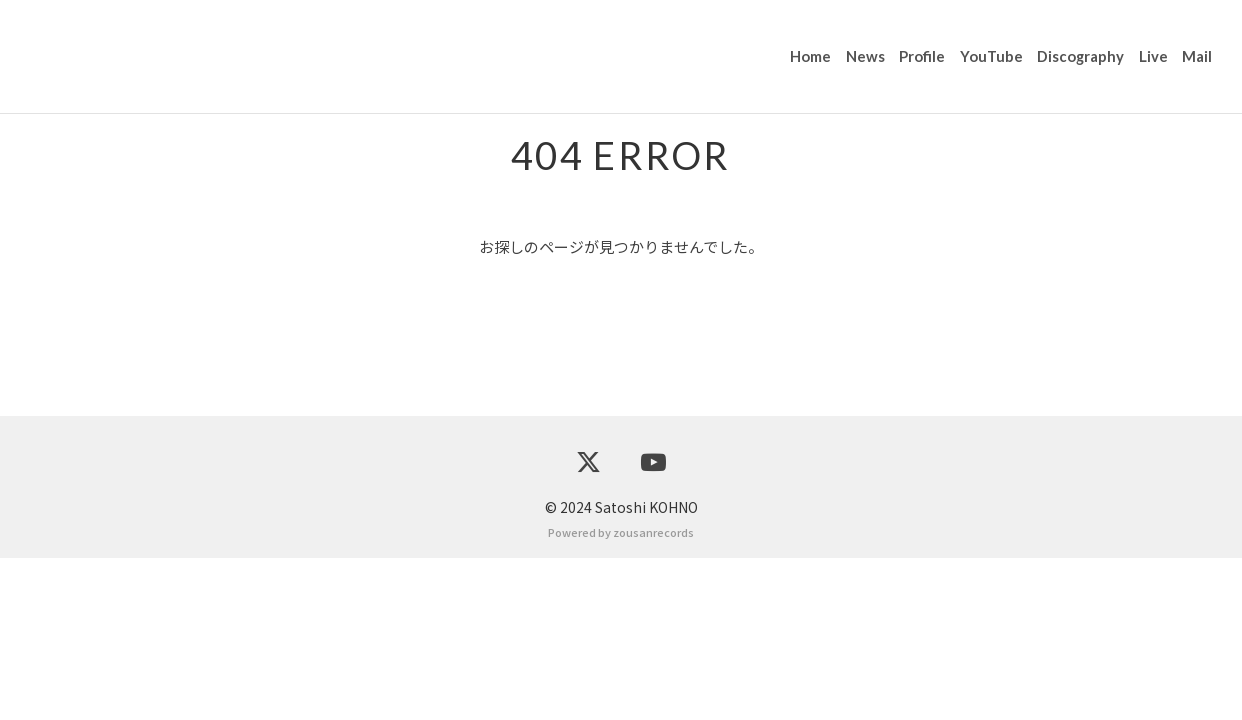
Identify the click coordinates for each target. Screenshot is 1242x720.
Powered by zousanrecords (621, 694)
